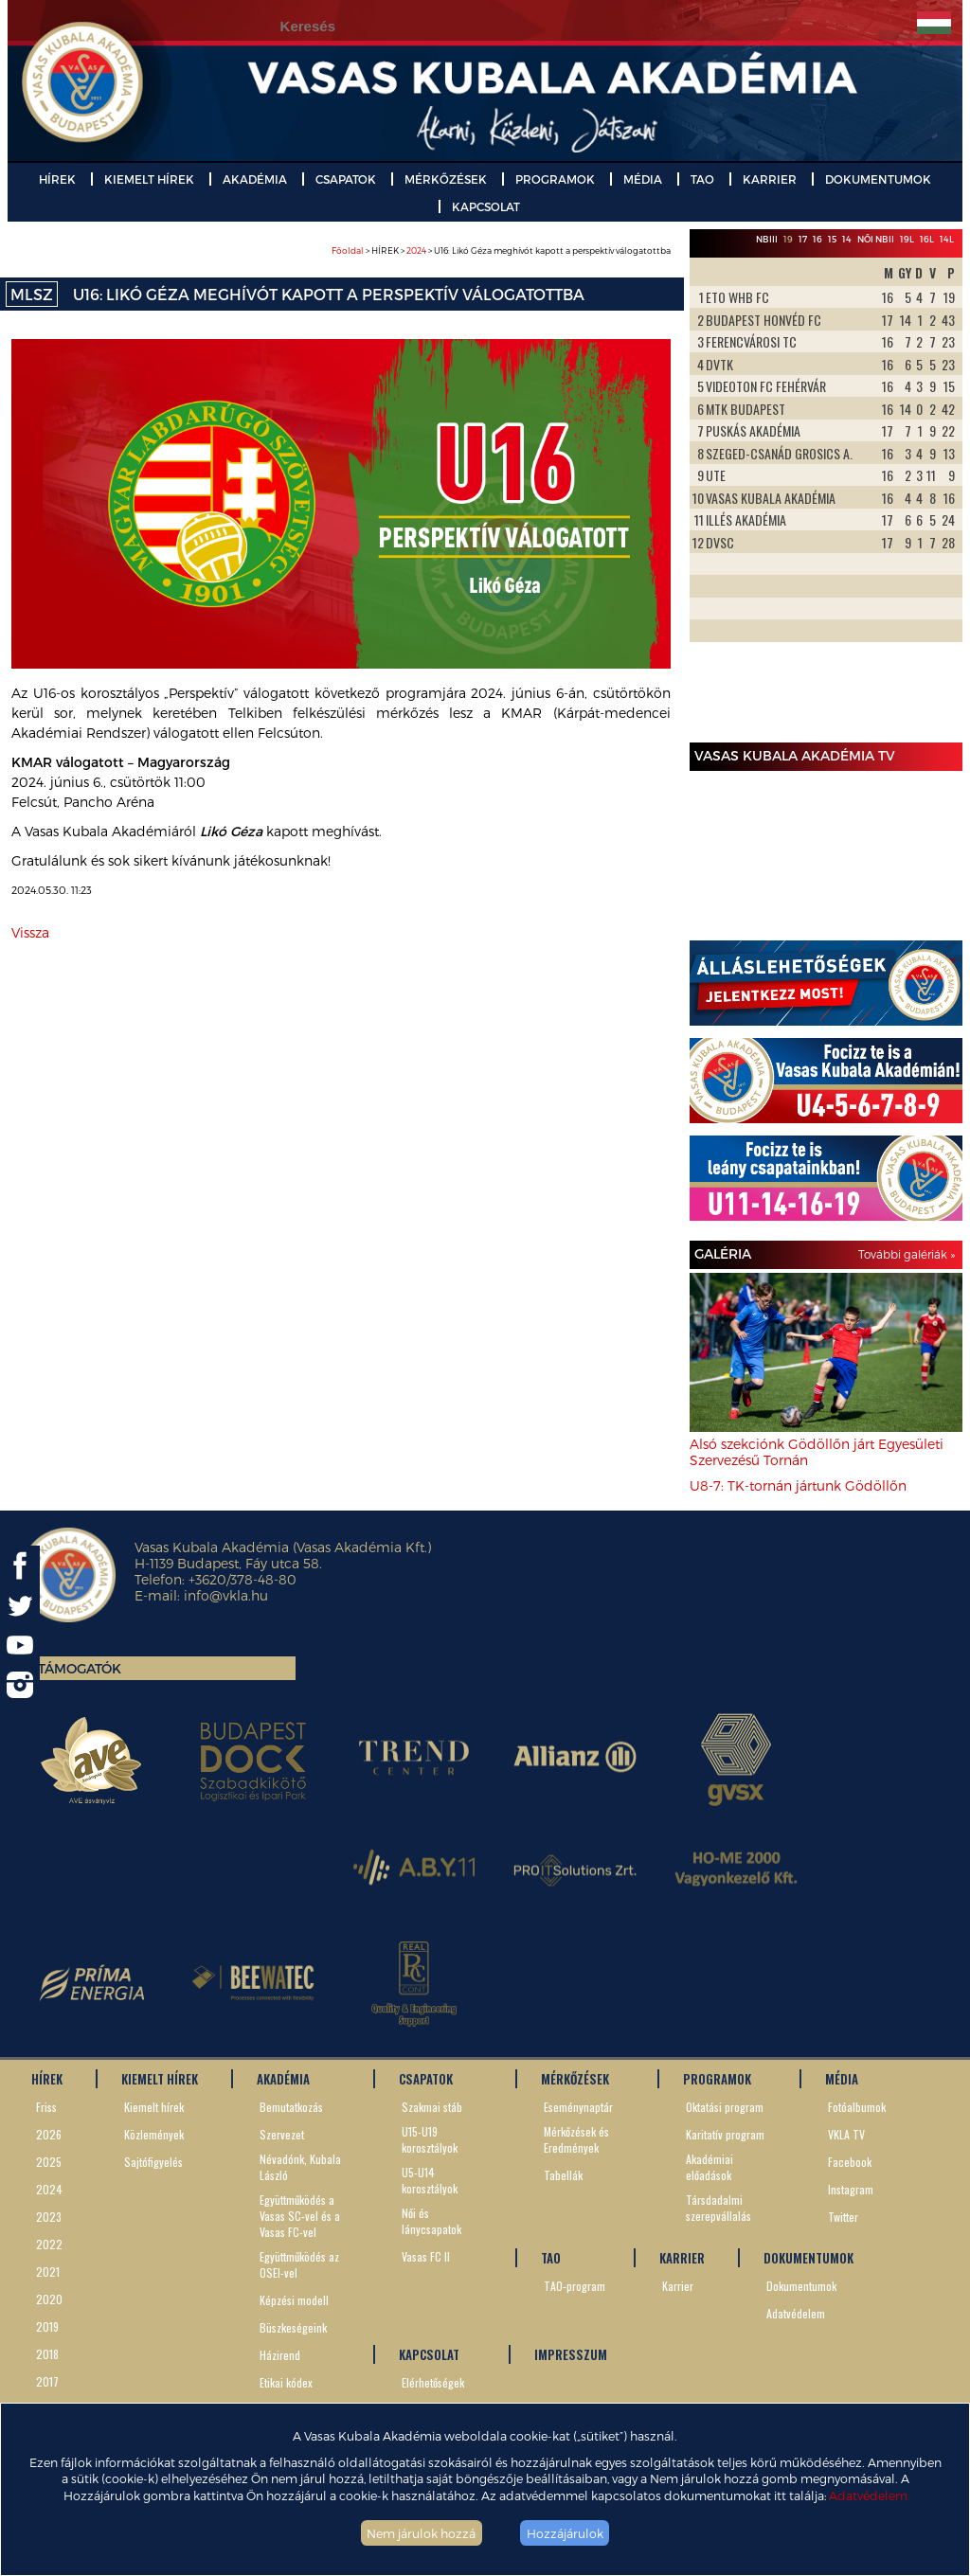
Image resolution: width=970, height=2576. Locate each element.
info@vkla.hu (226, 1595)
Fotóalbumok (857, 2107)
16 (817, 239)
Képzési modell (294, 2300)
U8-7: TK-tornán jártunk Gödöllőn (798, 1485)
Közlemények (154, 2134)
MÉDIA (642, 179)
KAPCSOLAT (486, 206)
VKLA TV (846, 2134)
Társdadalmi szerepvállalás (718, 2207)
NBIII (767, 239)
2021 (48, 2271)
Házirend (280, 2355)
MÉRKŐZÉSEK (445, 179)
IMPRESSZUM (570, 2354)
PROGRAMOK (555, 179)
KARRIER (770, 179)
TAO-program (574, 2286)
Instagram (850, 2189)
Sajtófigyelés (153, 2162)
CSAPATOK (345, 179)
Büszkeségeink (293, 2327)
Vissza (30, 932)
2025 (49, 2162)
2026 (49, 2134)
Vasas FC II (426, 2256)
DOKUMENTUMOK (878, 179)
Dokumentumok (801, 2286)
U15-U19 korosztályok (430, 2139)
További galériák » (906, 1254)
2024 (416, 250)
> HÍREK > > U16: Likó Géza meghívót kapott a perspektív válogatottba (501, 250)
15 (832, 239)
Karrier (677, 2286)
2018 (47, 2354)
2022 (49, 2244)
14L (947, 239)
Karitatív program (725, 2134)
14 (847, 239)
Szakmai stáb (432, 2107)
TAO (702, 179)
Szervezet (282, 2134)
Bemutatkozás (291, 2107)
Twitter (843, 2217)
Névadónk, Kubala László (300, 2167)
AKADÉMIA (255, 179)
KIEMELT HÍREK (149, 179)
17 (803, 239)
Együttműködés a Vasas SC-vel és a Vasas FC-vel (300, 2215)
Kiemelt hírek (154, 2107)
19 (788, 239)
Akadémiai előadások (709, 2167)
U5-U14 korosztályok (430, 2180)
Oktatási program (724, 2107)
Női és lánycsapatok (431, 2221)
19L (907, 239)
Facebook (849, 2162)
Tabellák (563, 2175)
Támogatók (79, 1668)
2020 (49, 2299)
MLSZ (31, 294)
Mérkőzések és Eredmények (576, 2139)
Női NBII (875, 239)
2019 (47, 2326)
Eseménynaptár (578, 2107)
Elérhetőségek (433, 2382)
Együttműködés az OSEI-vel (299, 2264)
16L (927, 239)
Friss (46, 2107)
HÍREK (57, 179)
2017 (47, 2381)
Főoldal (348, 250)
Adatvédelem (868, 2495)
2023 (49, 2217)
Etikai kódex (286, 2382)
